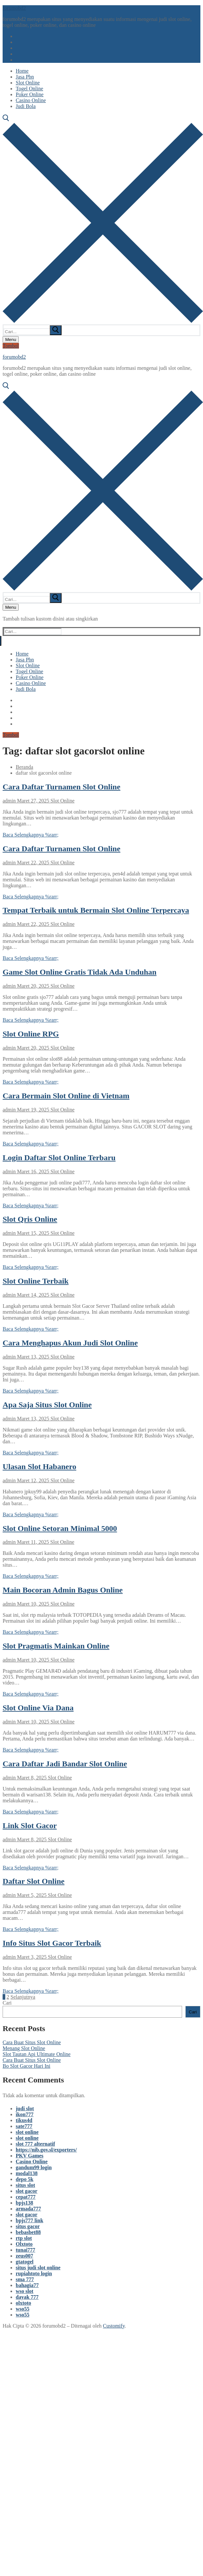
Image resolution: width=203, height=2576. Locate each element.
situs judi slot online (38, 2267)
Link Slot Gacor (30, 1825)
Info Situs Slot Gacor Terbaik (52, 1943)
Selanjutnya (22, 1997)
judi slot (25, 2108)
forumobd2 (14, 8)
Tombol (11, 346)
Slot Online (61, 800)
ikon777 (24, 2114)
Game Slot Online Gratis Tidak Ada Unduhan (80, 972)
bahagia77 (27, 2285)
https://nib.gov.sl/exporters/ (46, 2150)
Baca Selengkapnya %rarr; (31, 835)
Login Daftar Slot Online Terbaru (59, 1157)
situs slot (25, 2185)
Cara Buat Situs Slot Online (32, 2042)
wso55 (22, 2309)
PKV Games (30, 2155)
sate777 (24, 2126)
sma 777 (25, 2279)
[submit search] (56, 330)
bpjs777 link (29, 2220)
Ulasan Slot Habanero (39, 1466)
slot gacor (26, 2191)
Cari (7, 2003)
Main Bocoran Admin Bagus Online (63, 1590)
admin (9, 800)
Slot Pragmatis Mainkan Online (56, 1646)
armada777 (28, 2208)
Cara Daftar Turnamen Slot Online (61, 787)
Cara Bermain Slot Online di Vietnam (66, 1095)
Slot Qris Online (30, 1219)
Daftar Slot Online (34, 1881)
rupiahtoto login (34, 2273)
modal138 (27, 2173)
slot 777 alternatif (35, 2144)
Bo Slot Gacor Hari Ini (26, 2066)
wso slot (24, 2291)
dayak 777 (27, 2297)
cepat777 (25, 2197)
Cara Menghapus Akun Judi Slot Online (70, 1343)
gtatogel (24, 2261)
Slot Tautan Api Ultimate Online (36, 2054)
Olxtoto (24, 2244)
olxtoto (23, 2303)
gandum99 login (34, 2167)
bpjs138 (24, 2203)
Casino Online (31, 2161)
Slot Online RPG (31, 1034)
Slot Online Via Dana (38, 1707)
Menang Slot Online (24, 2048)
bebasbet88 (28, 2232)
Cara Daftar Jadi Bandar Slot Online (65, 1763)
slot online (27, 2132)
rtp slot (24, 2238)
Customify (114, 2326)
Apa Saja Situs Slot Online (47, 1404)
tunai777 (25, 2250)
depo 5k (24, 2179)
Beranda (24, 767)
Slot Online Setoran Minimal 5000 (60, 1528)
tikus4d (24, 2120)
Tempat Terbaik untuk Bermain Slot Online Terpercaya (96, 910)
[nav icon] (11, 339)
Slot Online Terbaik (35, 1281)
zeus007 (24, 2256)
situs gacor (28, 2226)
